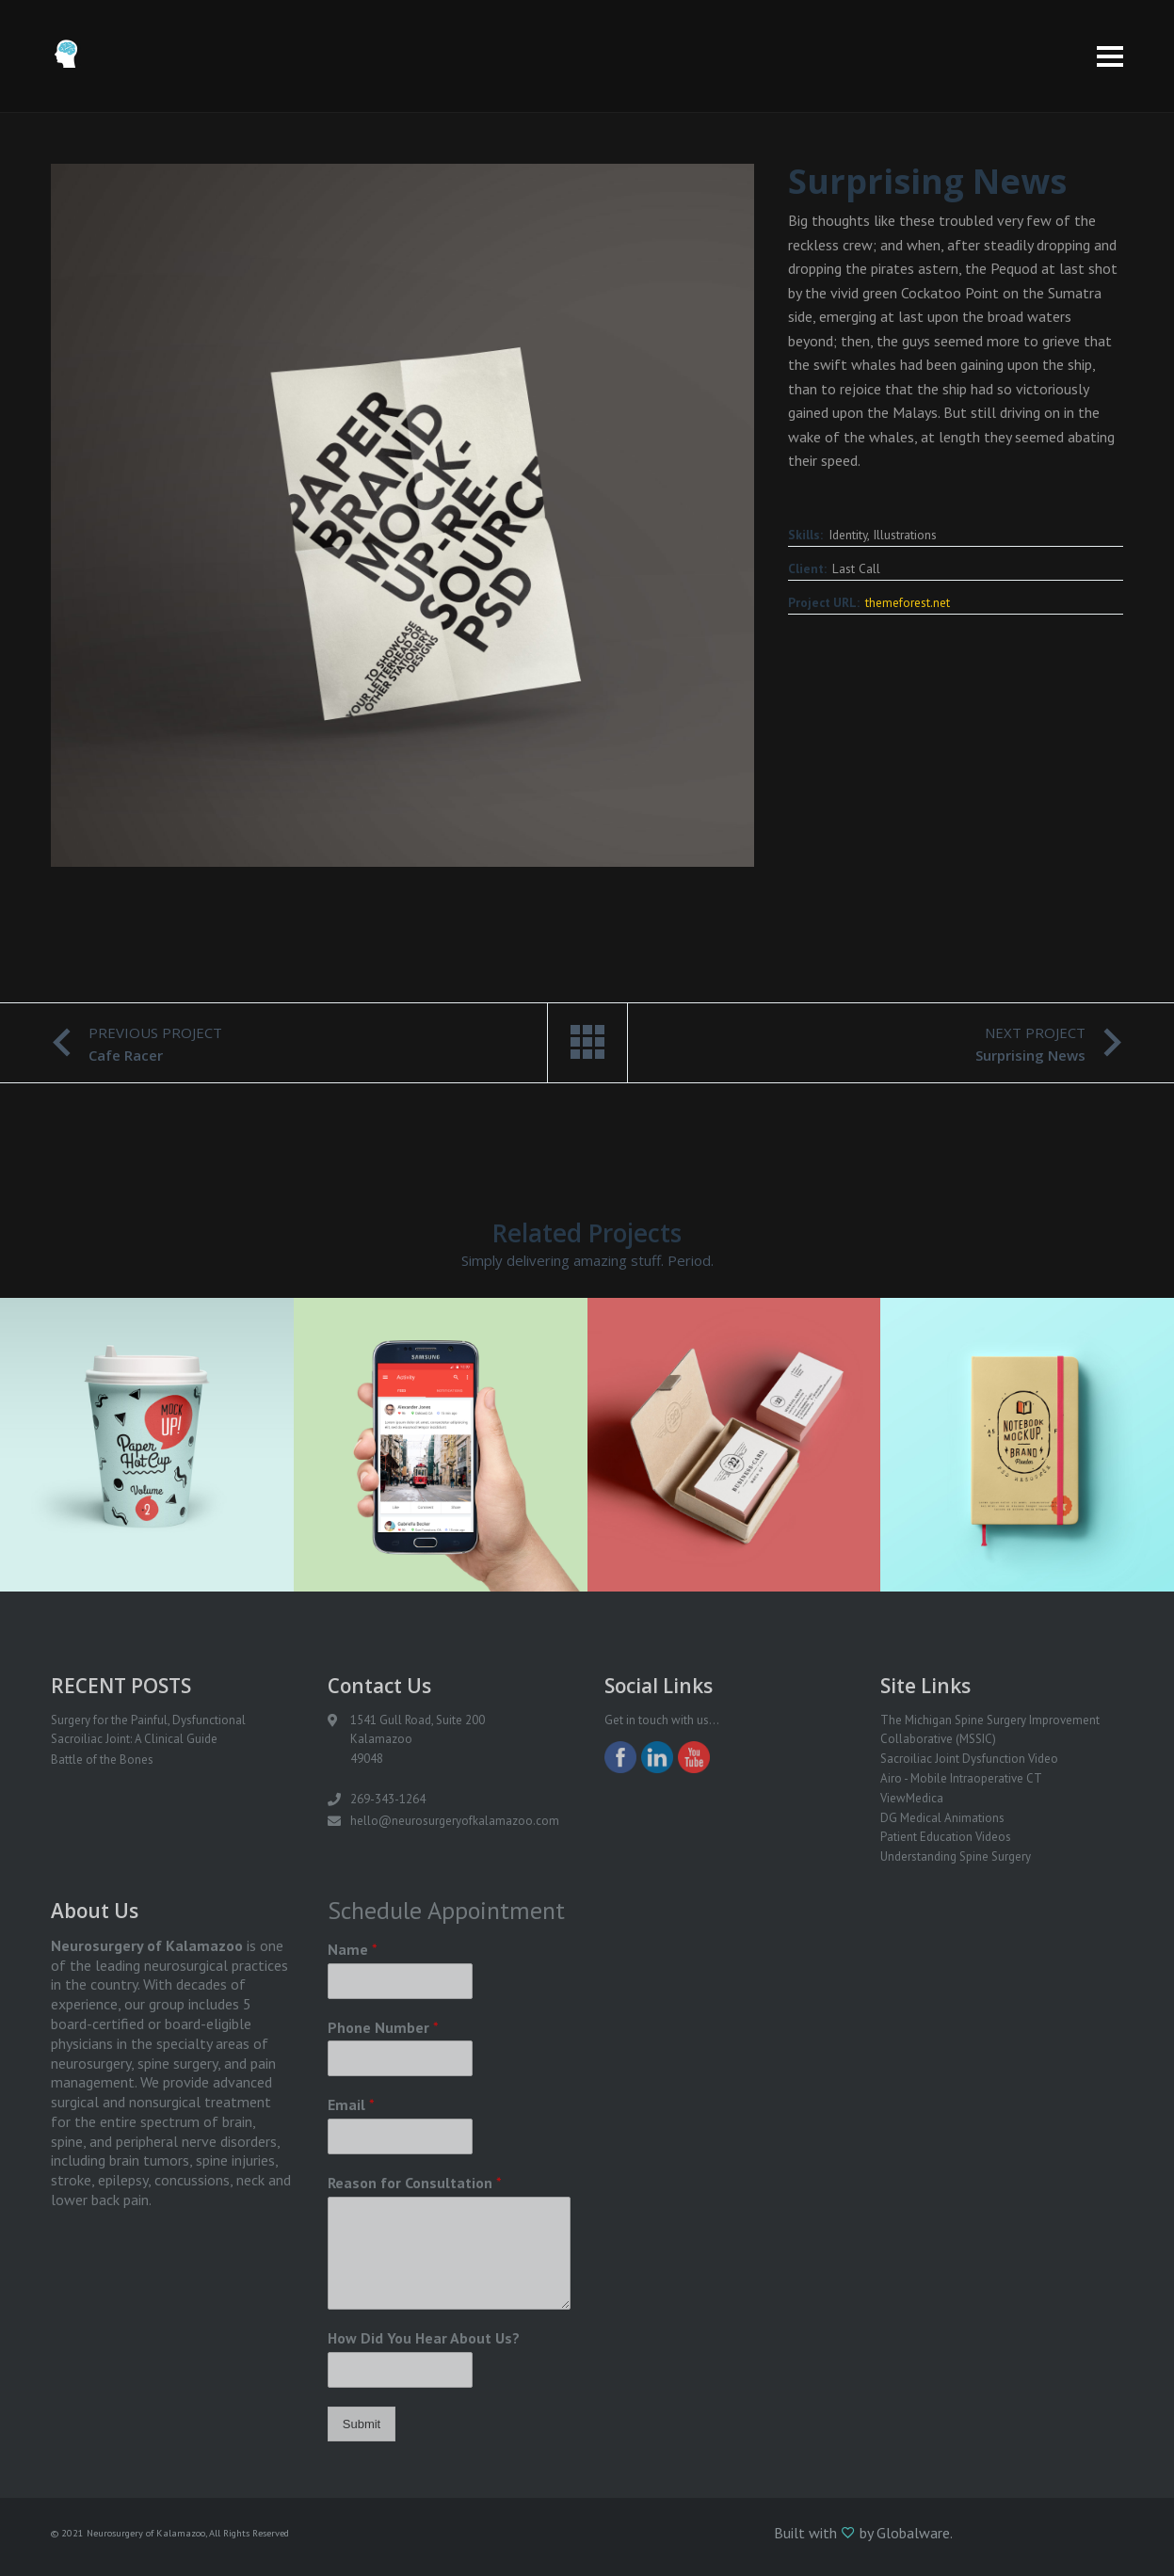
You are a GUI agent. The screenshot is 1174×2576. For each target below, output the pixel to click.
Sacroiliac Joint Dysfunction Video (969, 1759)
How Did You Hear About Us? (424, 2337)
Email (351, 2104)
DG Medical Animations (942, 1818)
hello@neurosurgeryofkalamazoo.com (454, 1821)
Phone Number (383, 2027)
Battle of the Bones (102, 1760)
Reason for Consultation (415, 2182)
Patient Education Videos (945, 1837)
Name (353, 1949)
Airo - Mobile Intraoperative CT (961, 1778)
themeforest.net (907, 602)
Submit (361, 2424)
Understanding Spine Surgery (955, 1856)
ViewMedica (911, 1798)
